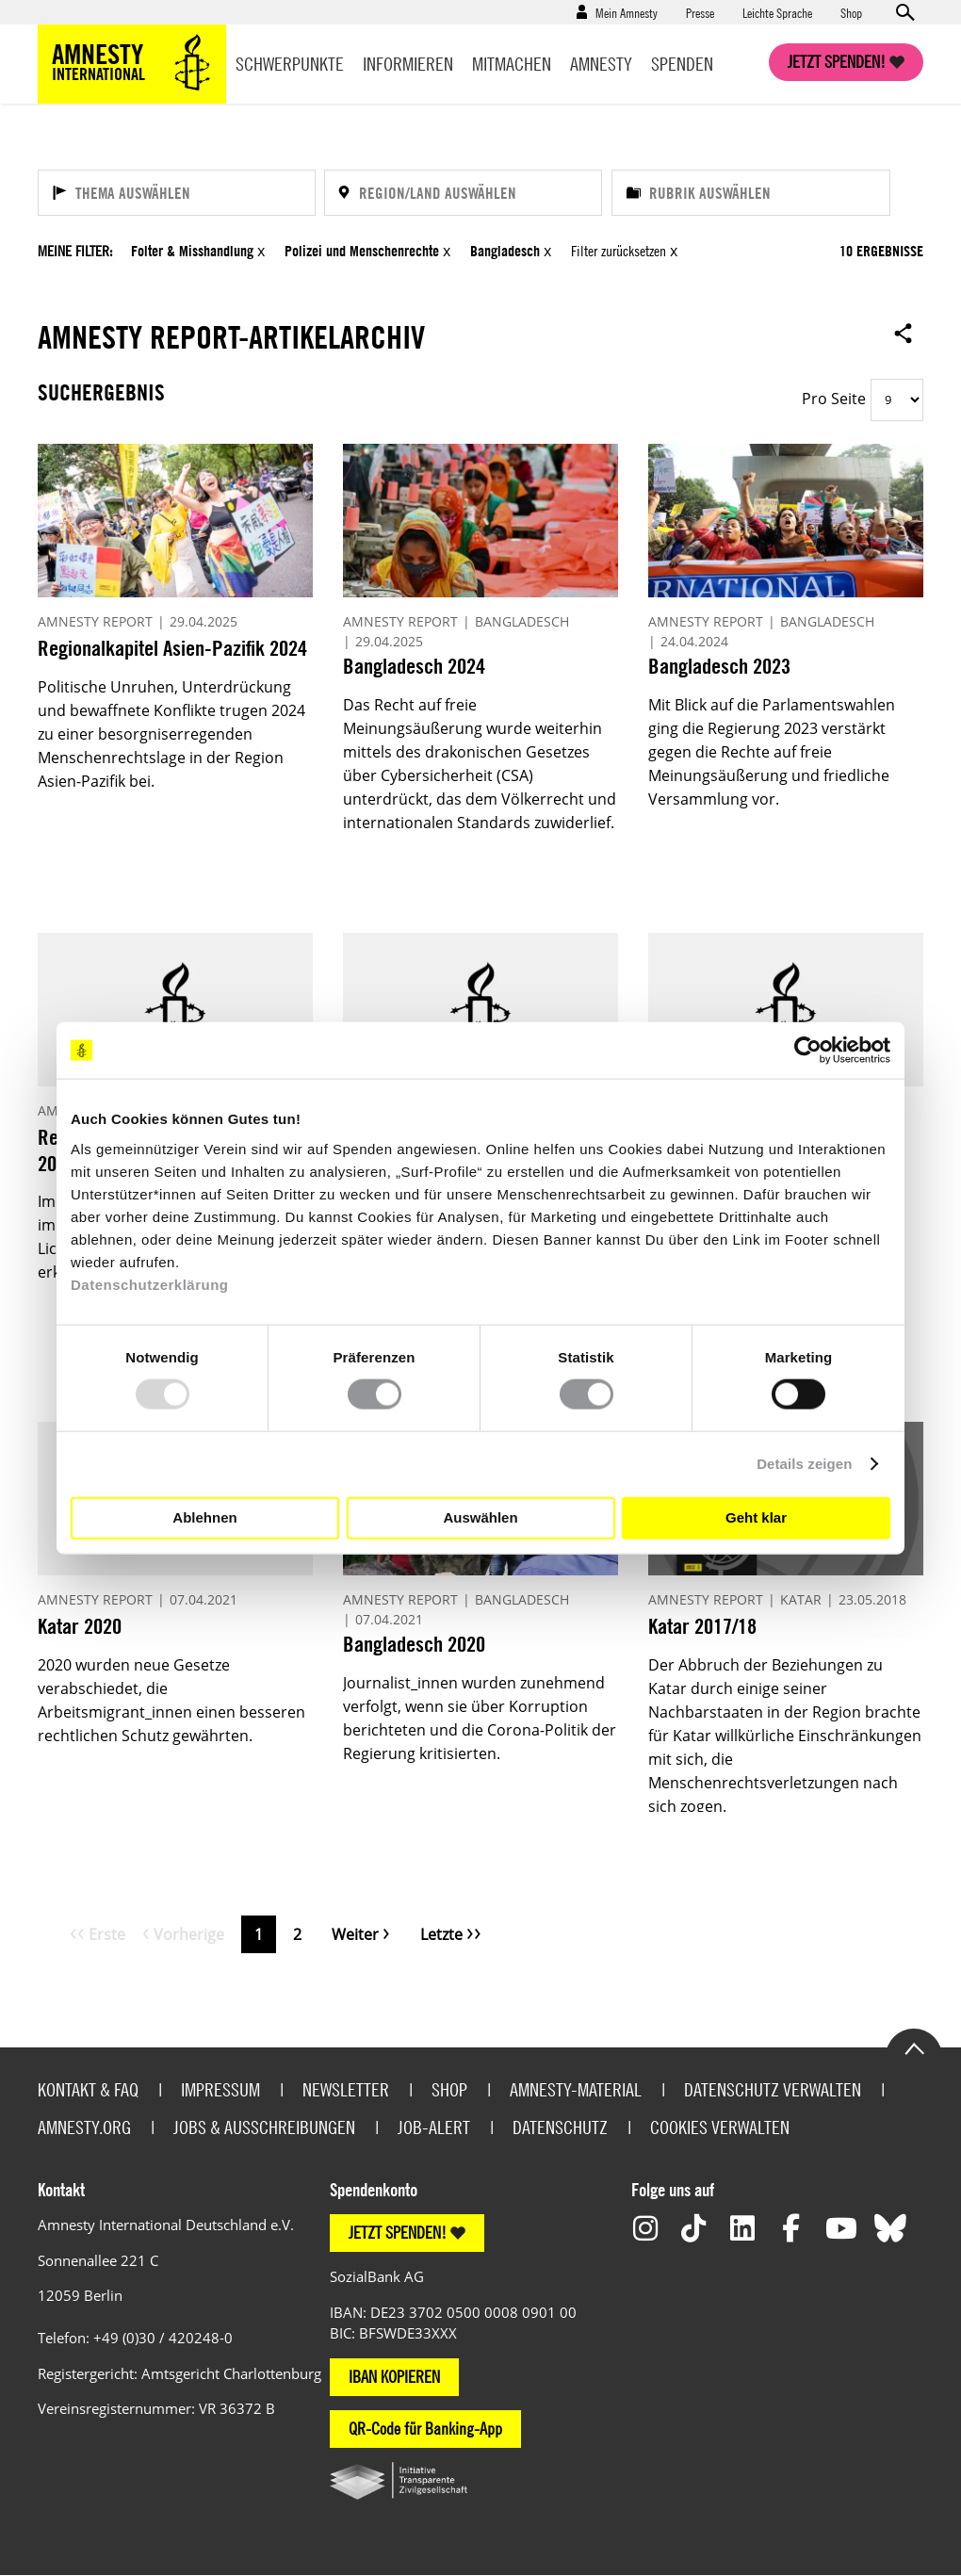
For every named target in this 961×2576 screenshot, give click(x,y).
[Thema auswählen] (177, 193)
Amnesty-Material (576, 2089)
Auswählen (480, 1517)
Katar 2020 (80, 1625)
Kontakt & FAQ (88, 2089)
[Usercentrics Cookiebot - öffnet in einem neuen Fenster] (807, 1050)
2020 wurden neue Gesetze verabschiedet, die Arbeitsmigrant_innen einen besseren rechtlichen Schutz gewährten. (171, 1700)
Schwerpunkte (290, 63)
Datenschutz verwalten (772, 2089)
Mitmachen (511, 63)
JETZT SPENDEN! (398, 2232)
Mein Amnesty (626, 12)
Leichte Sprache (777, 12)
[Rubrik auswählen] (750, 193)
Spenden (682, 63)
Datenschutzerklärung (150, 1284)
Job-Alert (434, 2127)
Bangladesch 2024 (414, 665)
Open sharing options (903, 332)
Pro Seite (834, 398)
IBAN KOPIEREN (394, 2377)
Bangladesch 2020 (414, 1643)
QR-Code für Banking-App (425, 2428)
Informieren (408, 63)
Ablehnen (204, 1517)
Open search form (904, 12)
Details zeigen (804, 1464)
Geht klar (756, 1517)
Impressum (220, 2089)
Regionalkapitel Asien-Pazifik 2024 (172, 647)
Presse (700, 12)
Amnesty (601, 63)
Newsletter (345, 2089)
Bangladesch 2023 (719, 665)
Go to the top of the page (914, 2047)
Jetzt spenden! (837, 62)
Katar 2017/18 (702, 1625)
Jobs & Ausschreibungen (264, 2127)
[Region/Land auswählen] (463, 193)
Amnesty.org (84, 2127)
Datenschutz (560, 2127)
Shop (851, 12)
